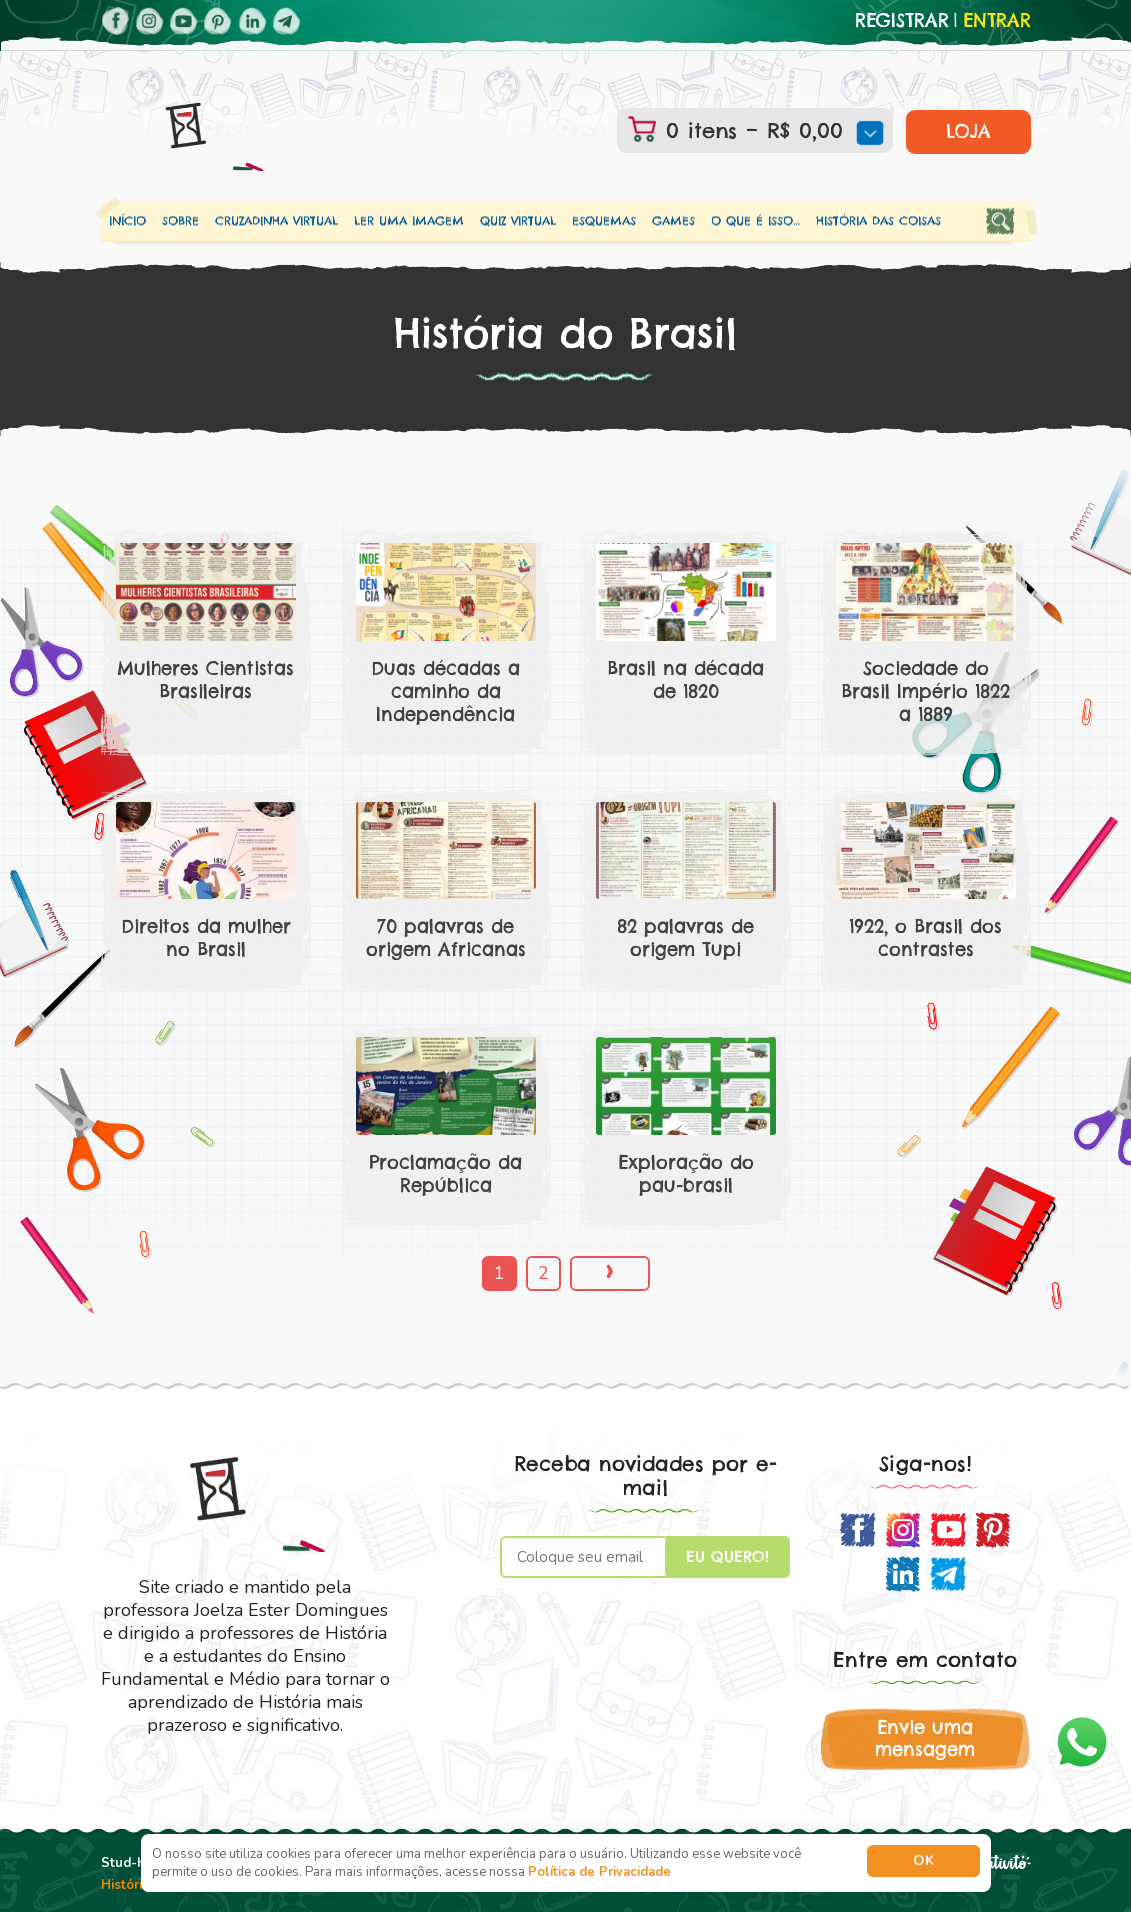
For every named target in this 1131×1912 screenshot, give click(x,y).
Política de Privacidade (599, 1872)
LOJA (968, 131)
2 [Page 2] (543, 1273)
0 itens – (770, 130)
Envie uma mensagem (925, 1738)
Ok (923, 1860)
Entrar (997, 21)
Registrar (902, 21)
